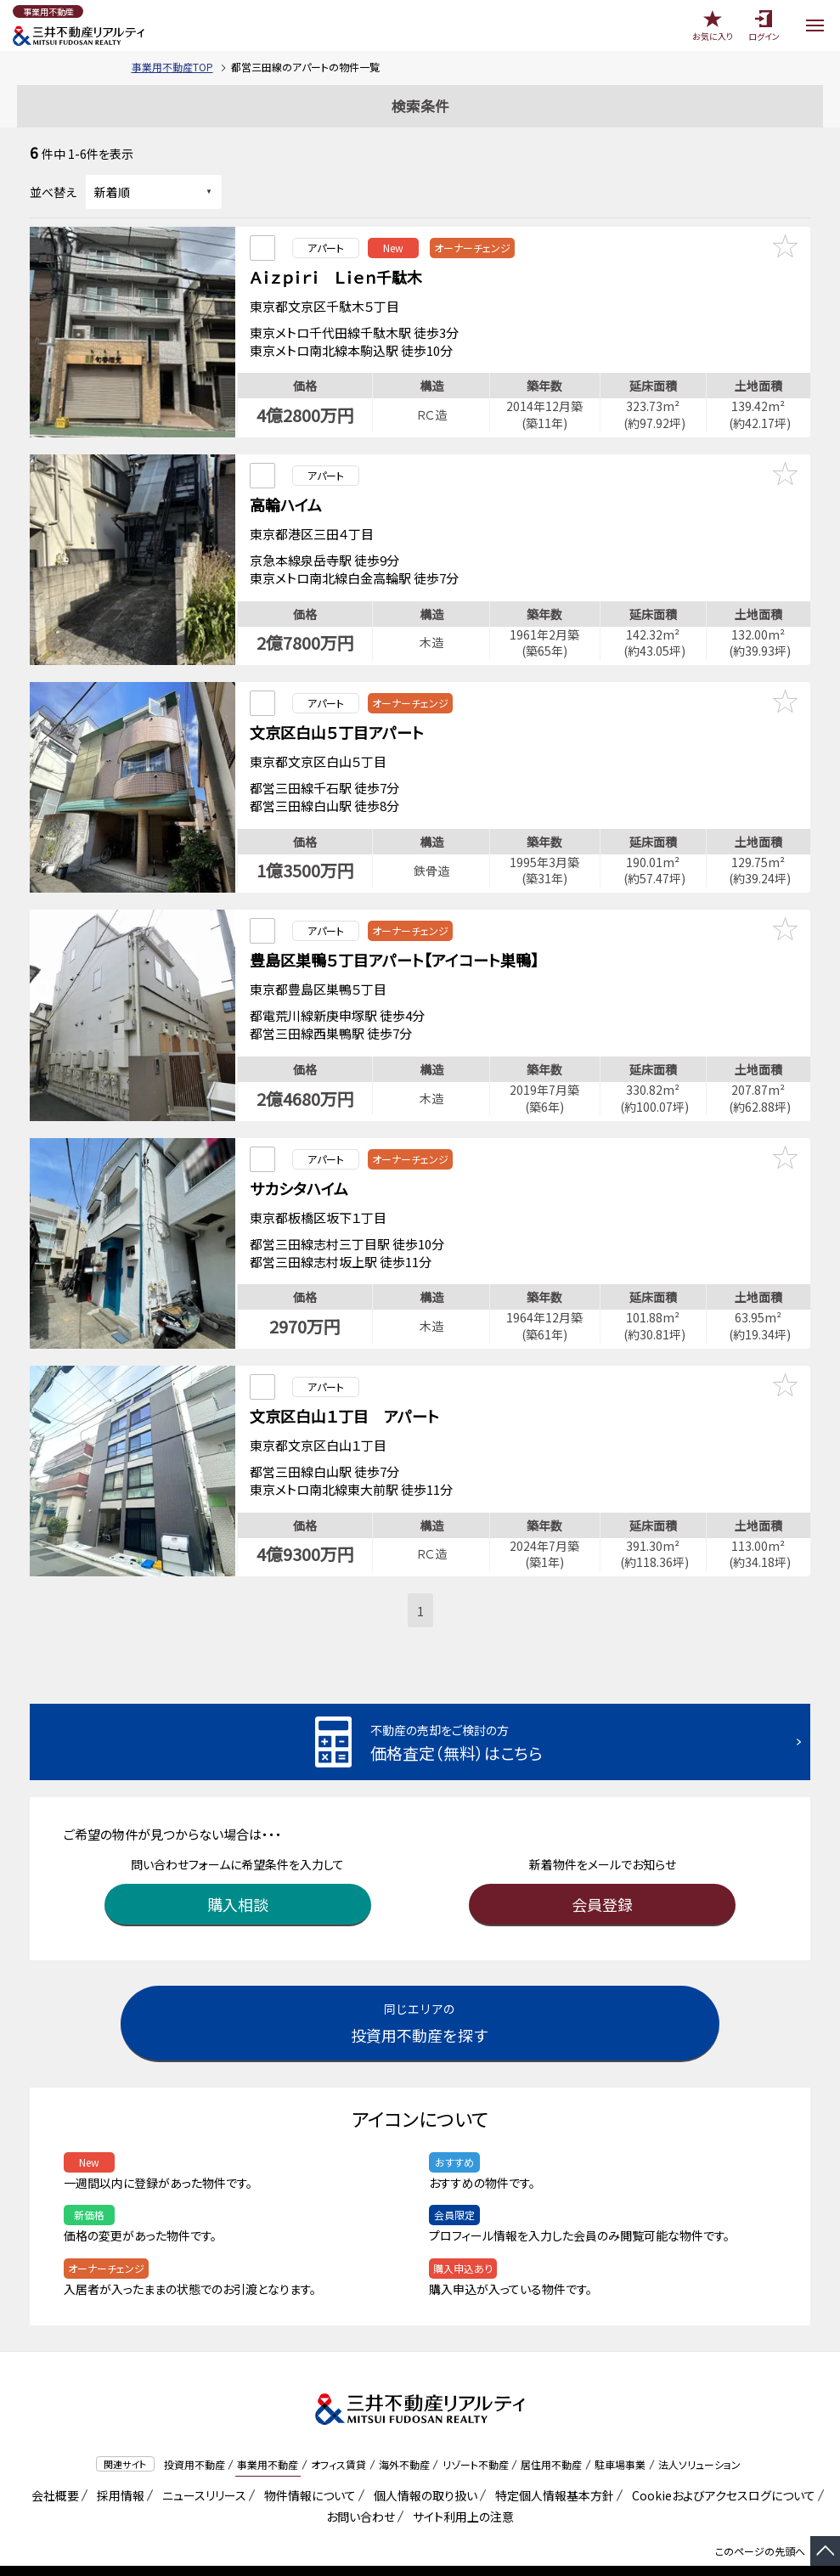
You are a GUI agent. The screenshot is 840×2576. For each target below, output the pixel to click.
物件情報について (307, 2463)
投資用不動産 (194, 2433)
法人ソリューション (699, 2433)
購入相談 (237, 1873)
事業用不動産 (267, 2433)
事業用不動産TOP (172, 66)
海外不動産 (404, 2433)
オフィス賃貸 (338, 2433)
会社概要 (52, 2463)
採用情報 (117, 2463)
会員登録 (602, 1873)
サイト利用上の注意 (460, 2484)
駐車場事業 (620, 2433)
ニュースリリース (201, 2463)
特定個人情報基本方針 (551, 2463)
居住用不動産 (551, 2433)
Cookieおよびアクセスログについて (720, 2463)
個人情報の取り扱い (422, 2463)
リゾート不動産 (476, 2433)
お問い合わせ (360, 2484)
